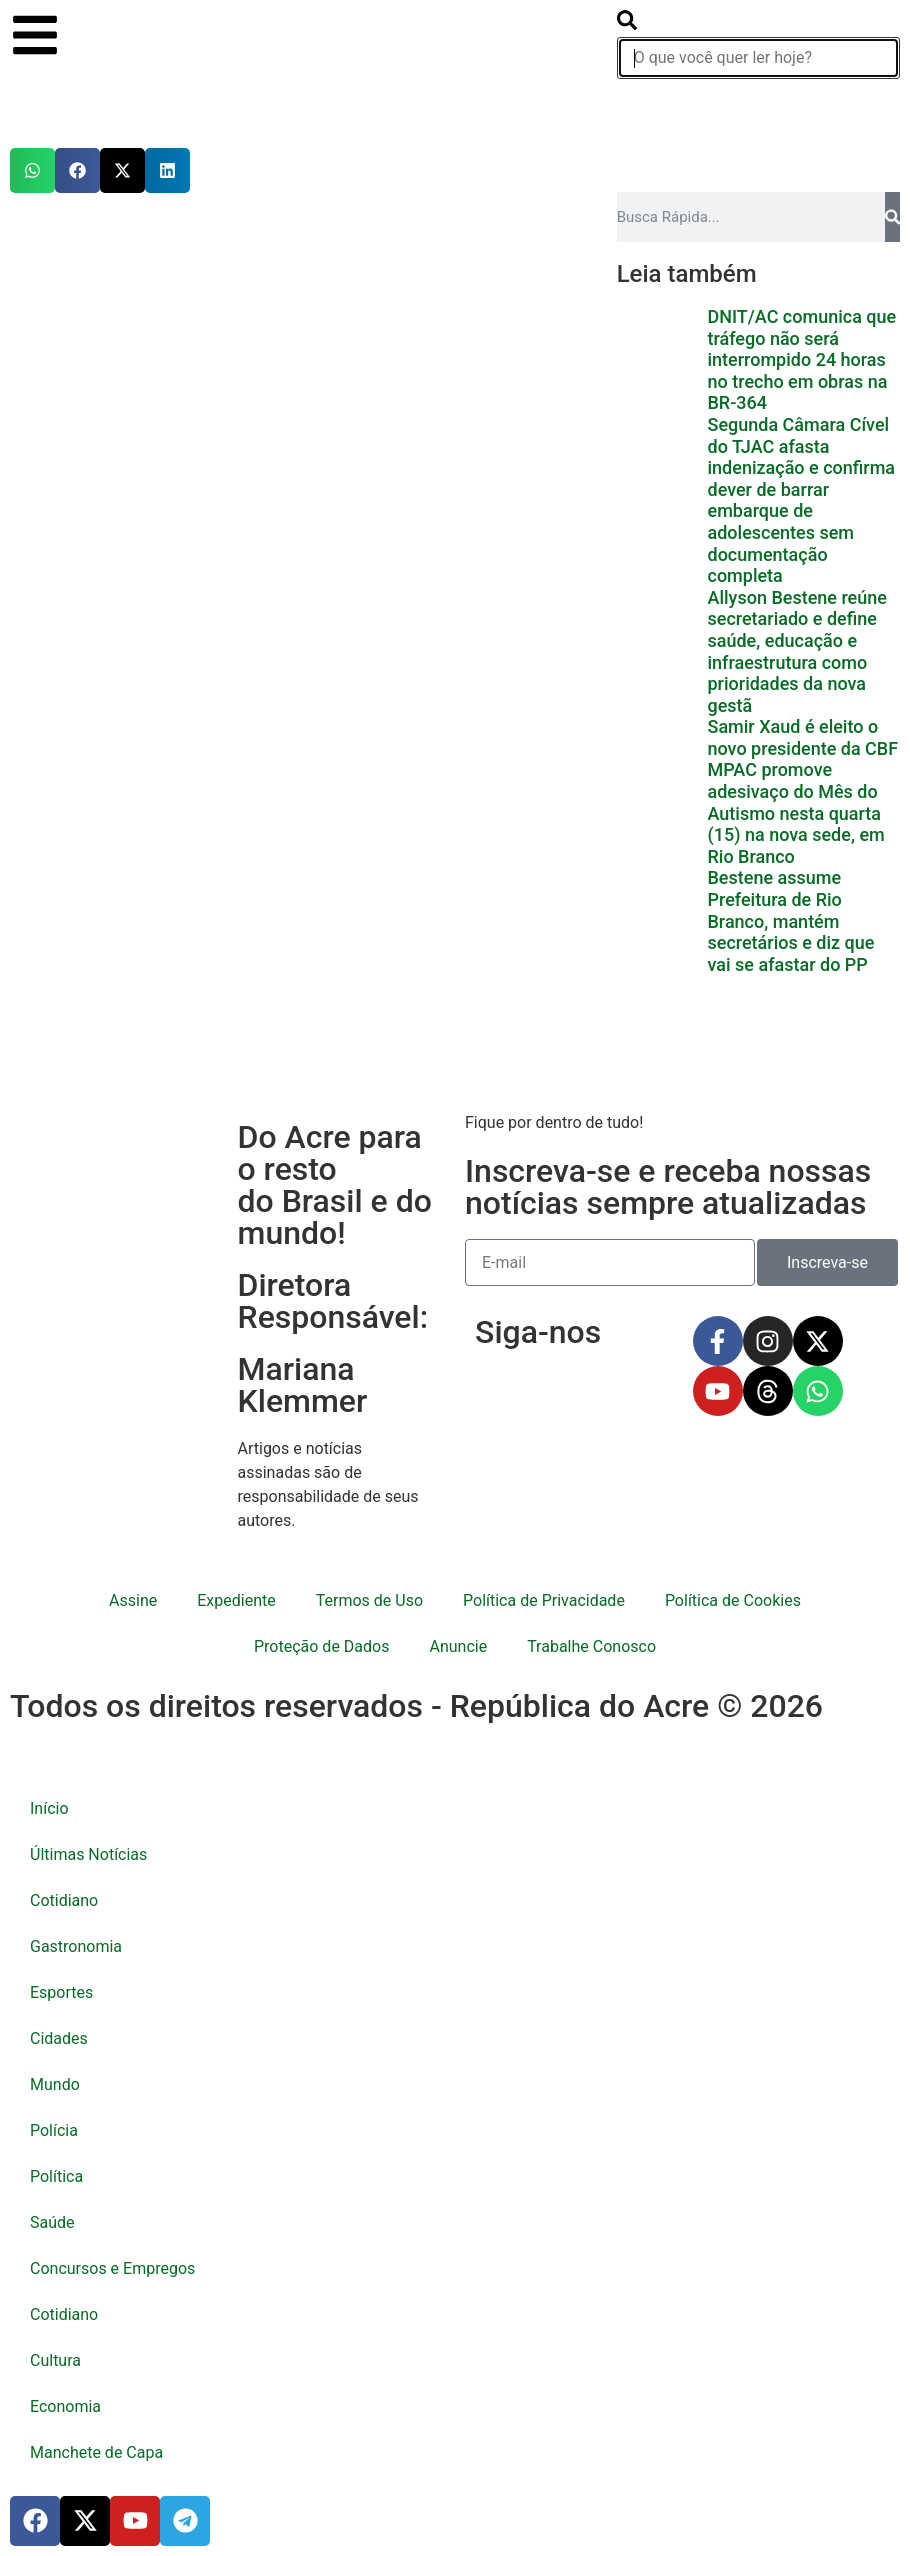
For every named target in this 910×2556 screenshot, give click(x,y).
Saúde (52, 2222)
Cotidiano (64, 1900)
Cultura (55, 2360)
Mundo (55, 2084)
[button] (32, 170)
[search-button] (627, 24)
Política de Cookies (733, 1600)
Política (56, 2176)
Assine (133, 1600)
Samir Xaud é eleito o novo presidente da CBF (802, 737)
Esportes (61, 1992)
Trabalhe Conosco (591, 1646)
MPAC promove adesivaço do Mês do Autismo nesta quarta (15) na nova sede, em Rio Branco (795, 812)
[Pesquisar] (892, 217)
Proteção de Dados (321, 1646)
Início (49, 1808)
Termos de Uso (369, 1600)
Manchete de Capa (96, 2452)
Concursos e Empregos (112, 2268)
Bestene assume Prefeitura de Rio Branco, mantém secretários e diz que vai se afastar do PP (790, 920)
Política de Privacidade (544, 1600)
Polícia (54, 2130)
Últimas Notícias (88, 1854)
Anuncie (458, 1646)
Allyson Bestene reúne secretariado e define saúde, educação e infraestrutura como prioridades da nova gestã (796, 651)
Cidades (59, 2038)
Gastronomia (76, 1946)
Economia (65, 2406)
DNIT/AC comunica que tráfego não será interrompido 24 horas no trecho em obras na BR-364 (801, 359)
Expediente (236, 1600)
